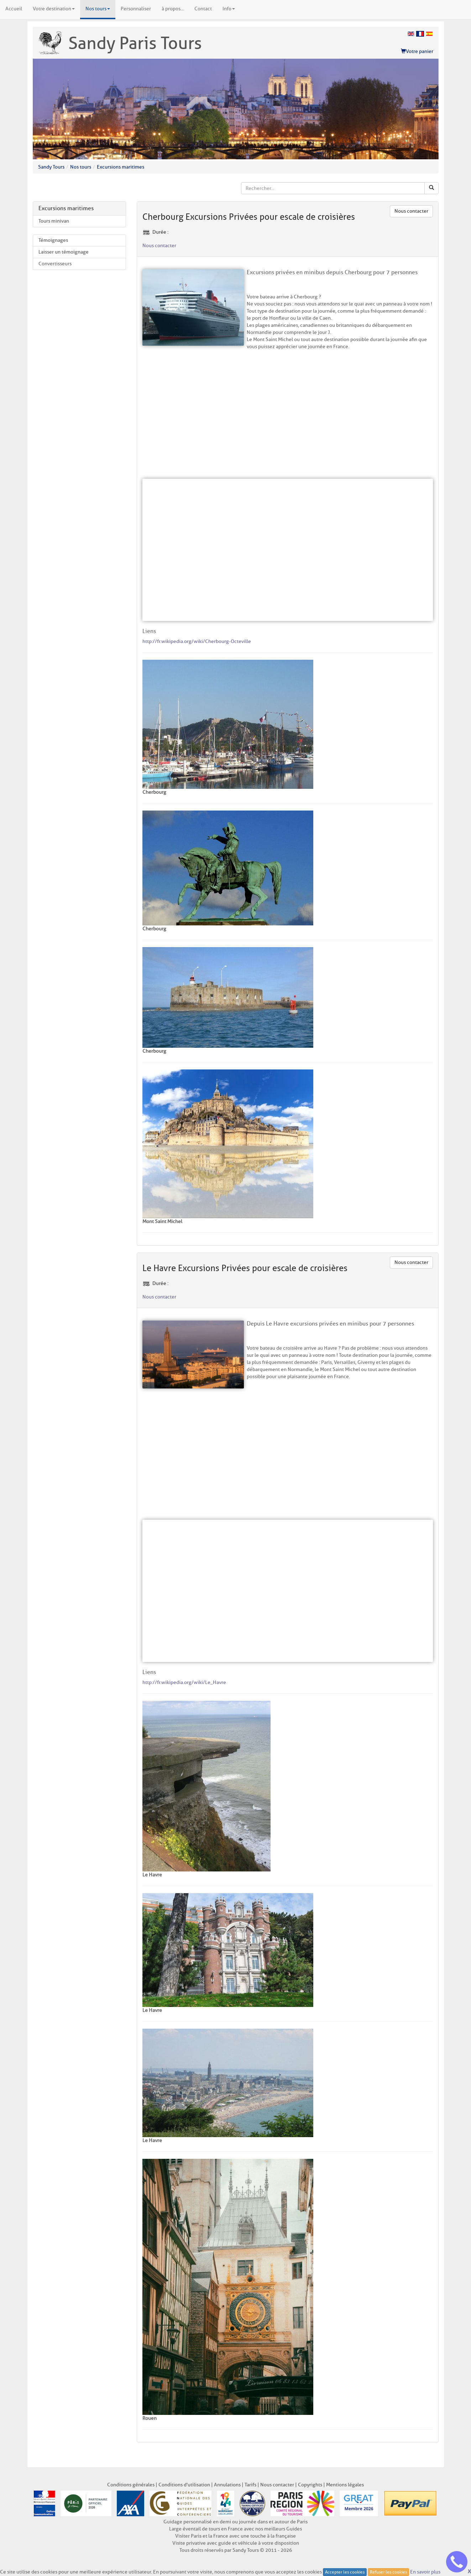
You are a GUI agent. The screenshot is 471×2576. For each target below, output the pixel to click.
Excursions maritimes (120, 167)
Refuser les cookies (388, 2572)
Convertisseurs (55, 264)
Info (229, 9)
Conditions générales (131, 2485)
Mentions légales (345, 2485)
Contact (203, 9)
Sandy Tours (51, 167)
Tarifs (250, 2485)
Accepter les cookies (345, 2572)
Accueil (13, 9)
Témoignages (53, 240)
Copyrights (310, 2485)
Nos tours (97, 9)
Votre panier (417, 51)
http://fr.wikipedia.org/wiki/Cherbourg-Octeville (196, 641)
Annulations (227, 2485)
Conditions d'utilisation (184, 2485)
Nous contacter (411, 211)
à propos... (173, 9)
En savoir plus (425, 2572)
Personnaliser (136, 9)
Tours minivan (53, 221)
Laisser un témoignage (63, 252)
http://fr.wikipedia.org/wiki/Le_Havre (184, 1682)
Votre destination (54, 9)
